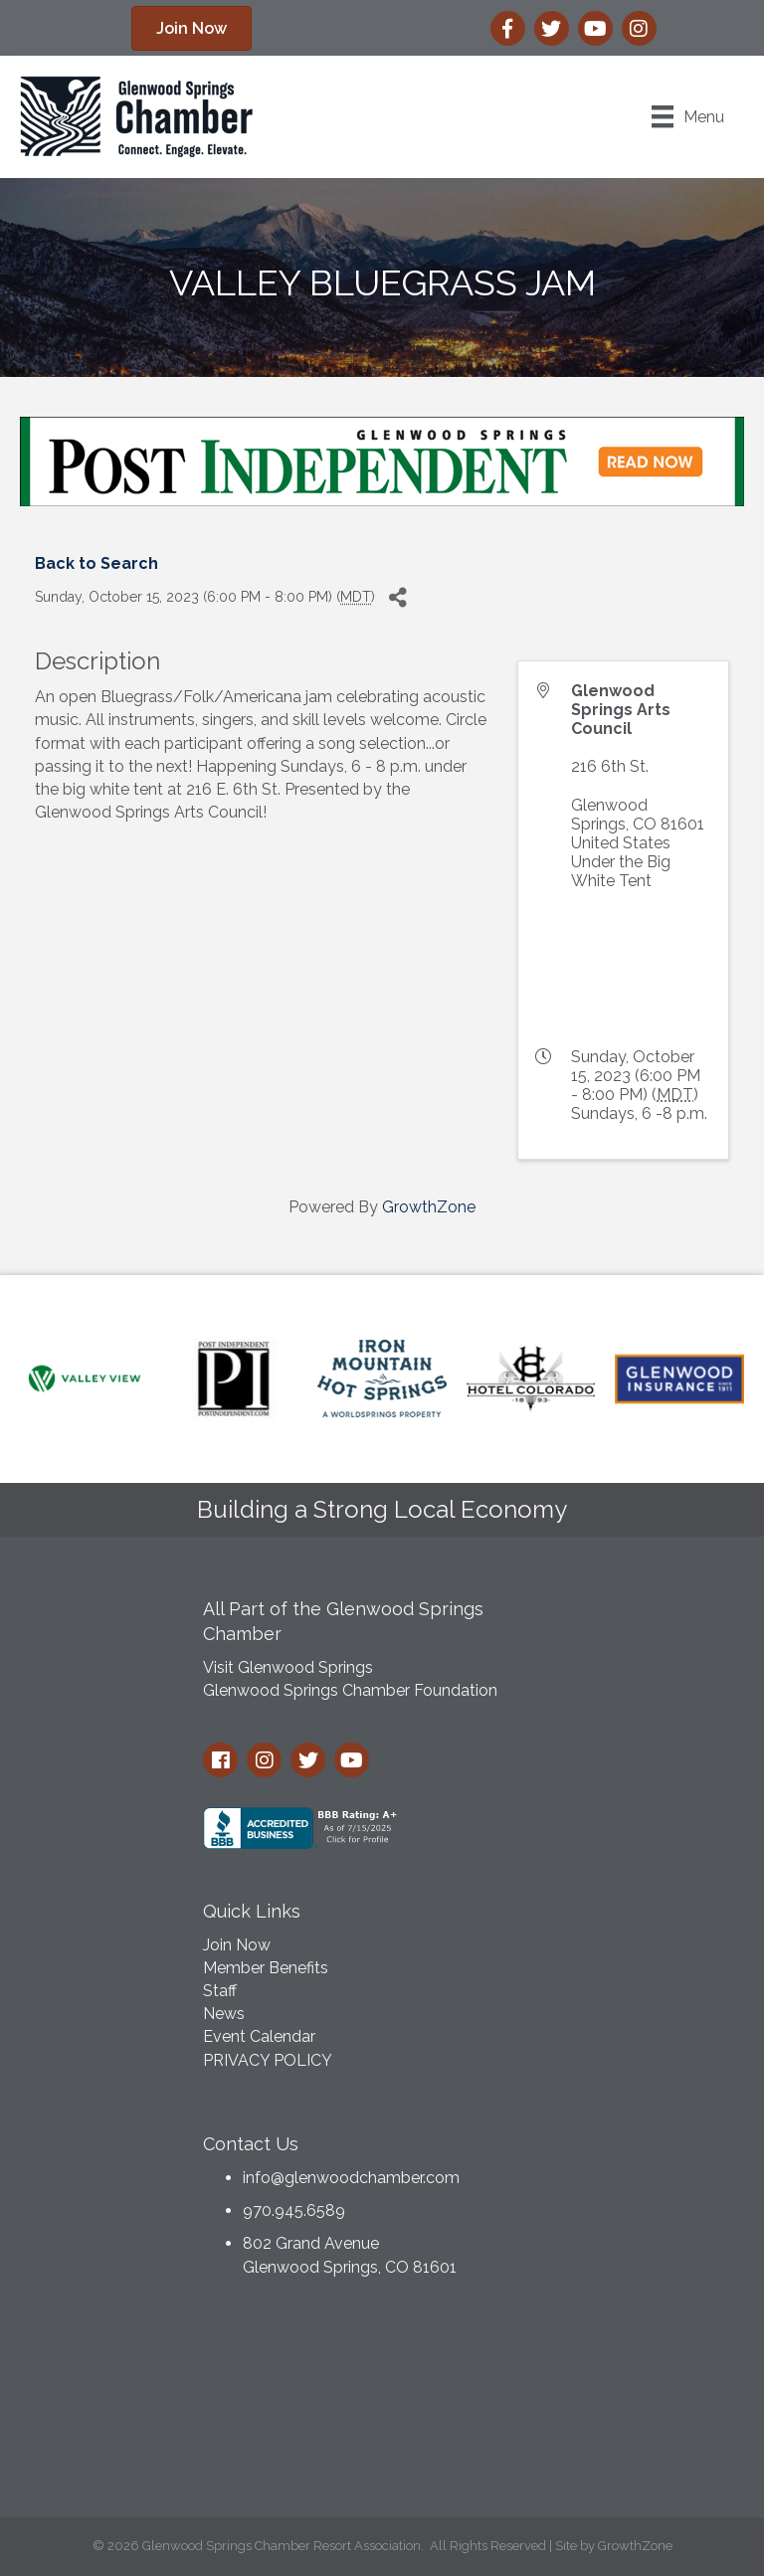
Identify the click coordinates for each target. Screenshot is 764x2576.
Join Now (237, 1944)
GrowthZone (429, 1206)
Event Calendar (259, 2036)
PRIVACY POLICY (267, 2060)
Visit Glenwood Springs (288, 1667)
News (224, 2013)
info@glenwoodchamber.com (351, 2177)
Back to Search (96, 563)
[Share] (397, 598)
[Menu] (688, 116)
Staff (220, 1990)
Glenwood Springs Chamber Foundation (350, 1690)
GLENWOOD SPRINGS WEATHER (382, 2403)
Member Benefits (265, 1967)
